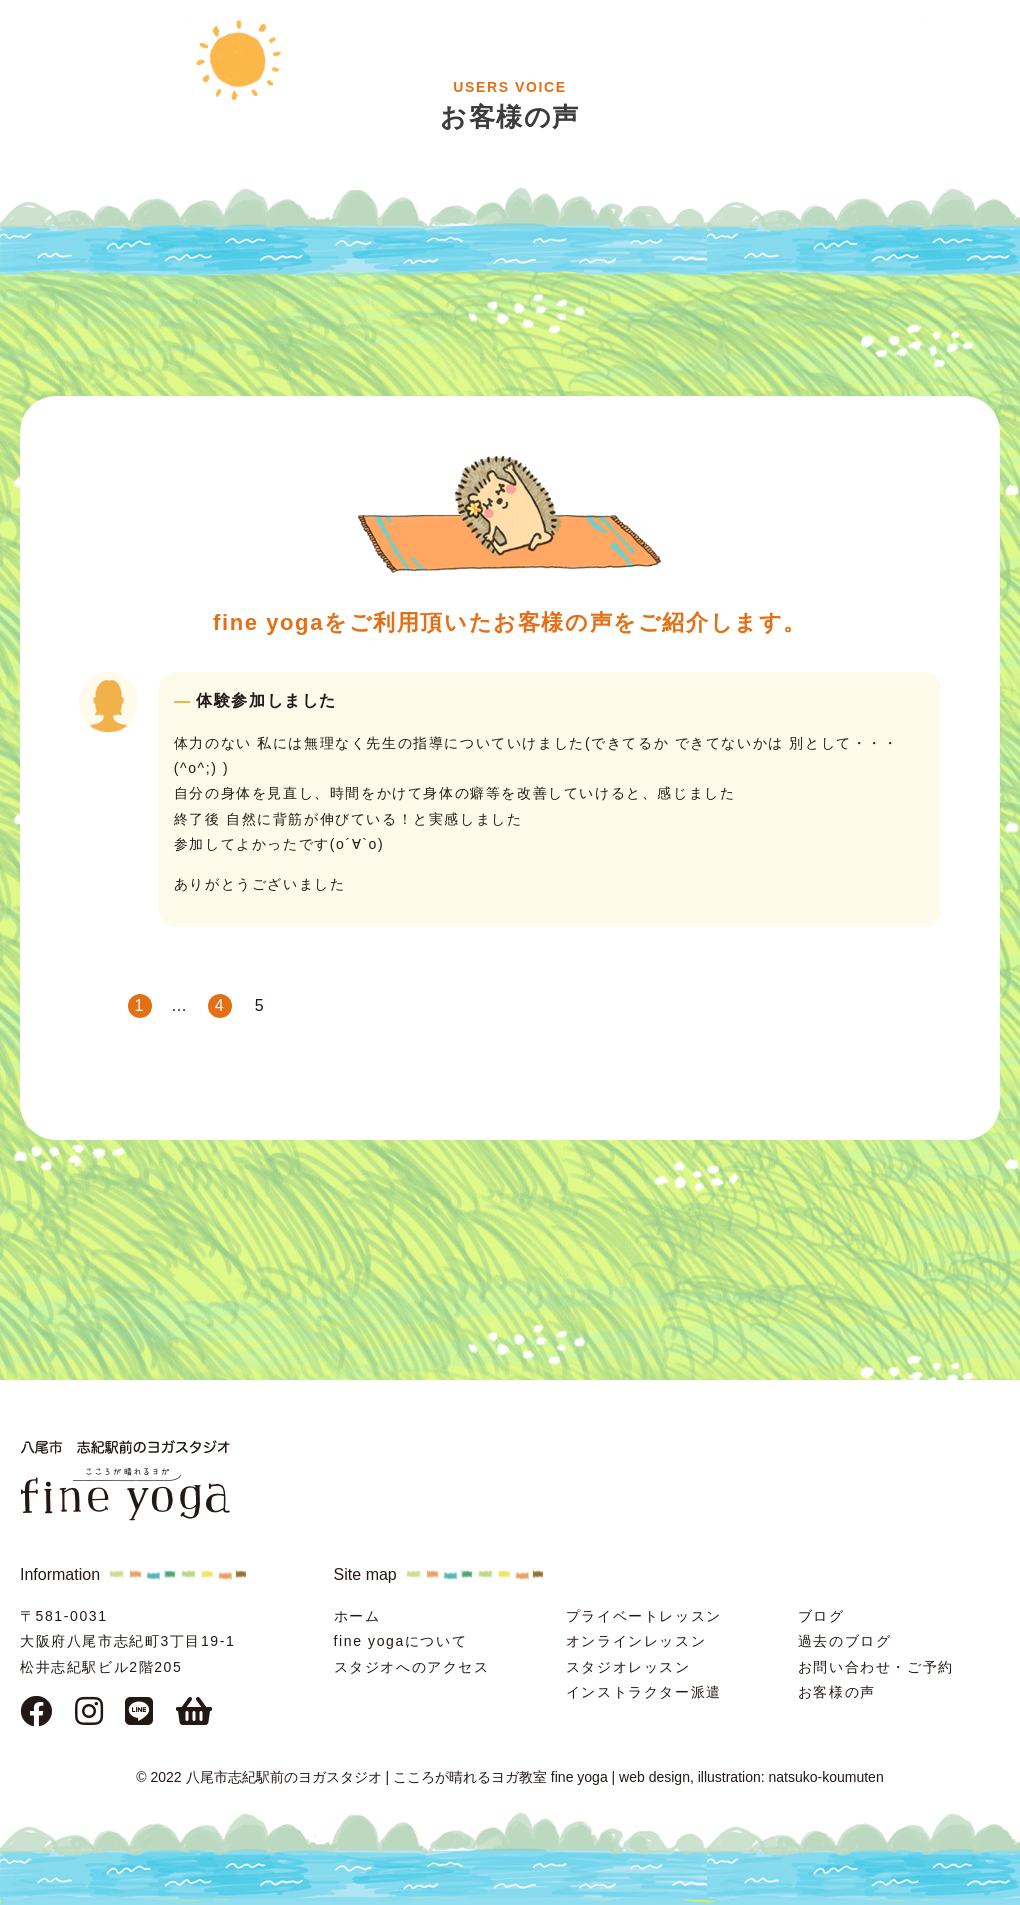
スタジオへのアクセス (412, 1667)
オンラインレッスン (636, 1641)
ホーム (357, 1616)
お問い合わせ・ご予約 (876, 1667)
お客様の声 (837, 1692)
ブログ (821, 1616)
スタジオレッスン (628, 1667)
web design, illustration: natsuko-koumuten (751, 1777)
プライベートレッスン (644, 1616)
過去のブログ (845, 1641)
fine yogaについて (401, 1641)
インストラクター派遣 (644, 1692)
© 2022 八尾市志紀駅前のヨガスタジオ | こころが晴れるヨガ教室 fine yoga (371, 1777)
